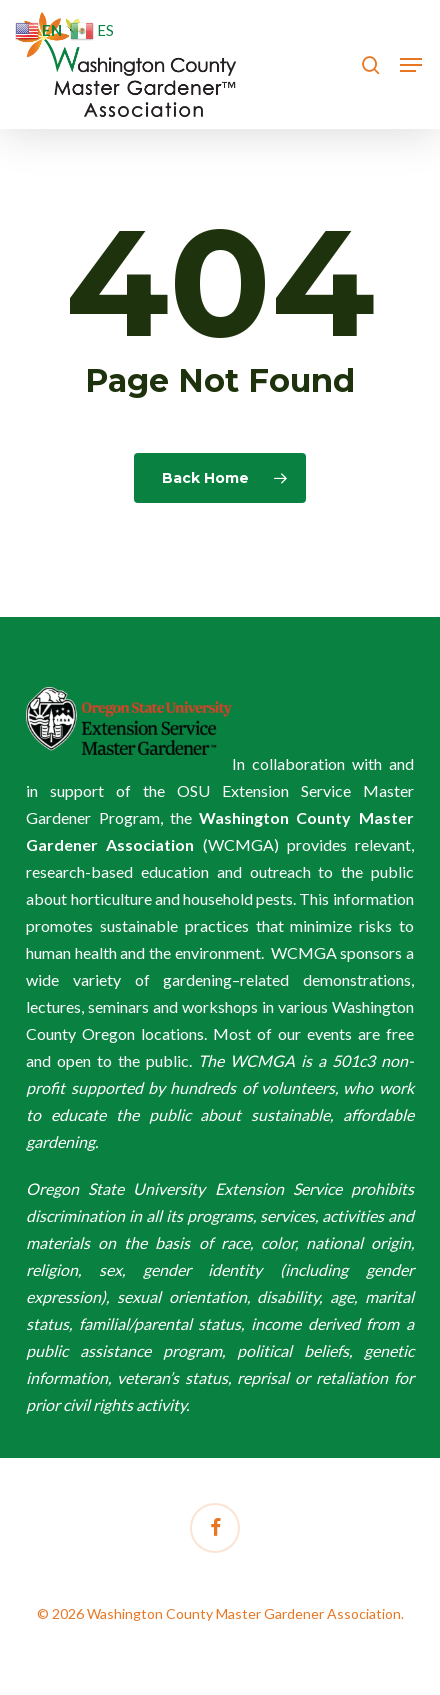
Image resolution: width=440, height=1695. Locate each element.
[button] (411, 65)
